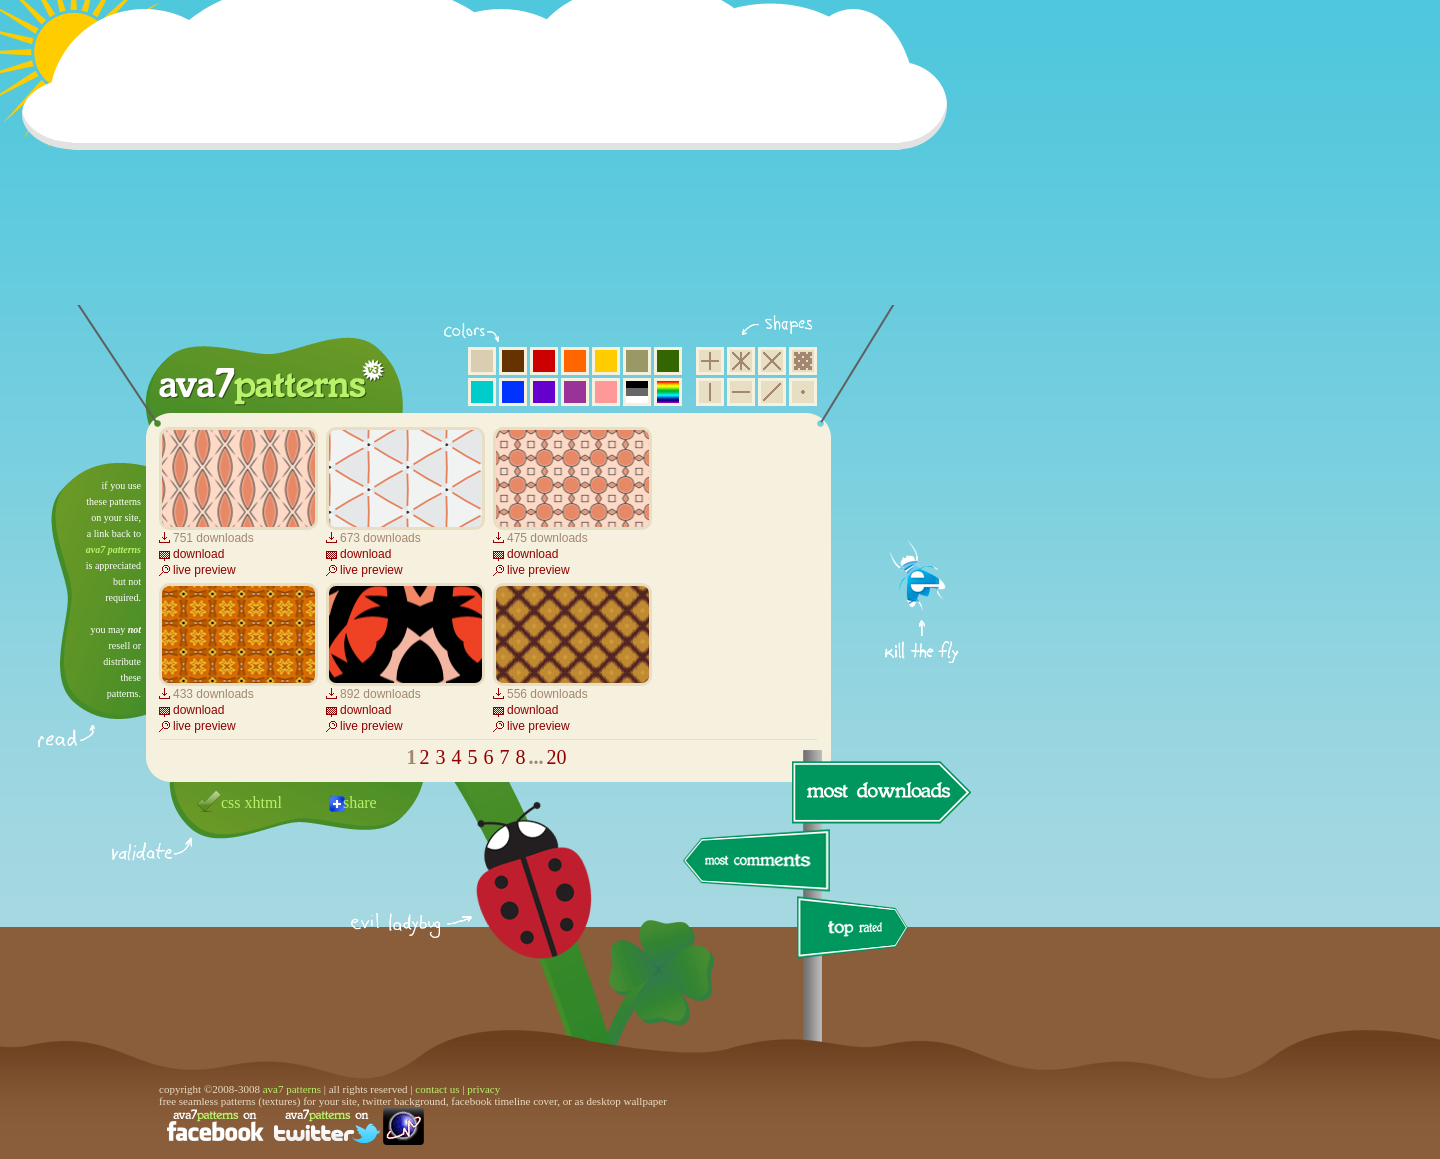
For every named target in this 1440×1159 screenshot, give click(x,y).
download (198, 554)
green (668, 361)
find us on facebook (215, 1126)
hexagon (741, 361)
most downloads (879, 792)
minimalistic (803, 392)
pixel (803, 361)
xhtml (263, 802)
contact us (437, 1089)
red (544, 361)
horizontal (741, 392)
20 (557, 757)
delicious (514, 903)
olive (637, 361)
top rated (856, 930)
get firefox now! (922, 470)
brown (513, 361)
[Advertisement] (491, 165)
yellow (606, 361)
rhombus (772, 361)
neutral (637, 392)
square (710, 361)
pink (606, 392)
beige (482, 361)
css (231, 802)
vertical (710, 392)
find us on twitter (327, 1126)
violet (544, 392)
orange (575, 361)
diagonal (772, 392)
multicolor (668, 392)
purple (575, 392)
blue (513, 392)
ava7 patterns (113, 549)
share (360, 802)
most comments (757, 861)
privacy (483, 1089)
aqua (482, 392)
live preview (204, 570)
